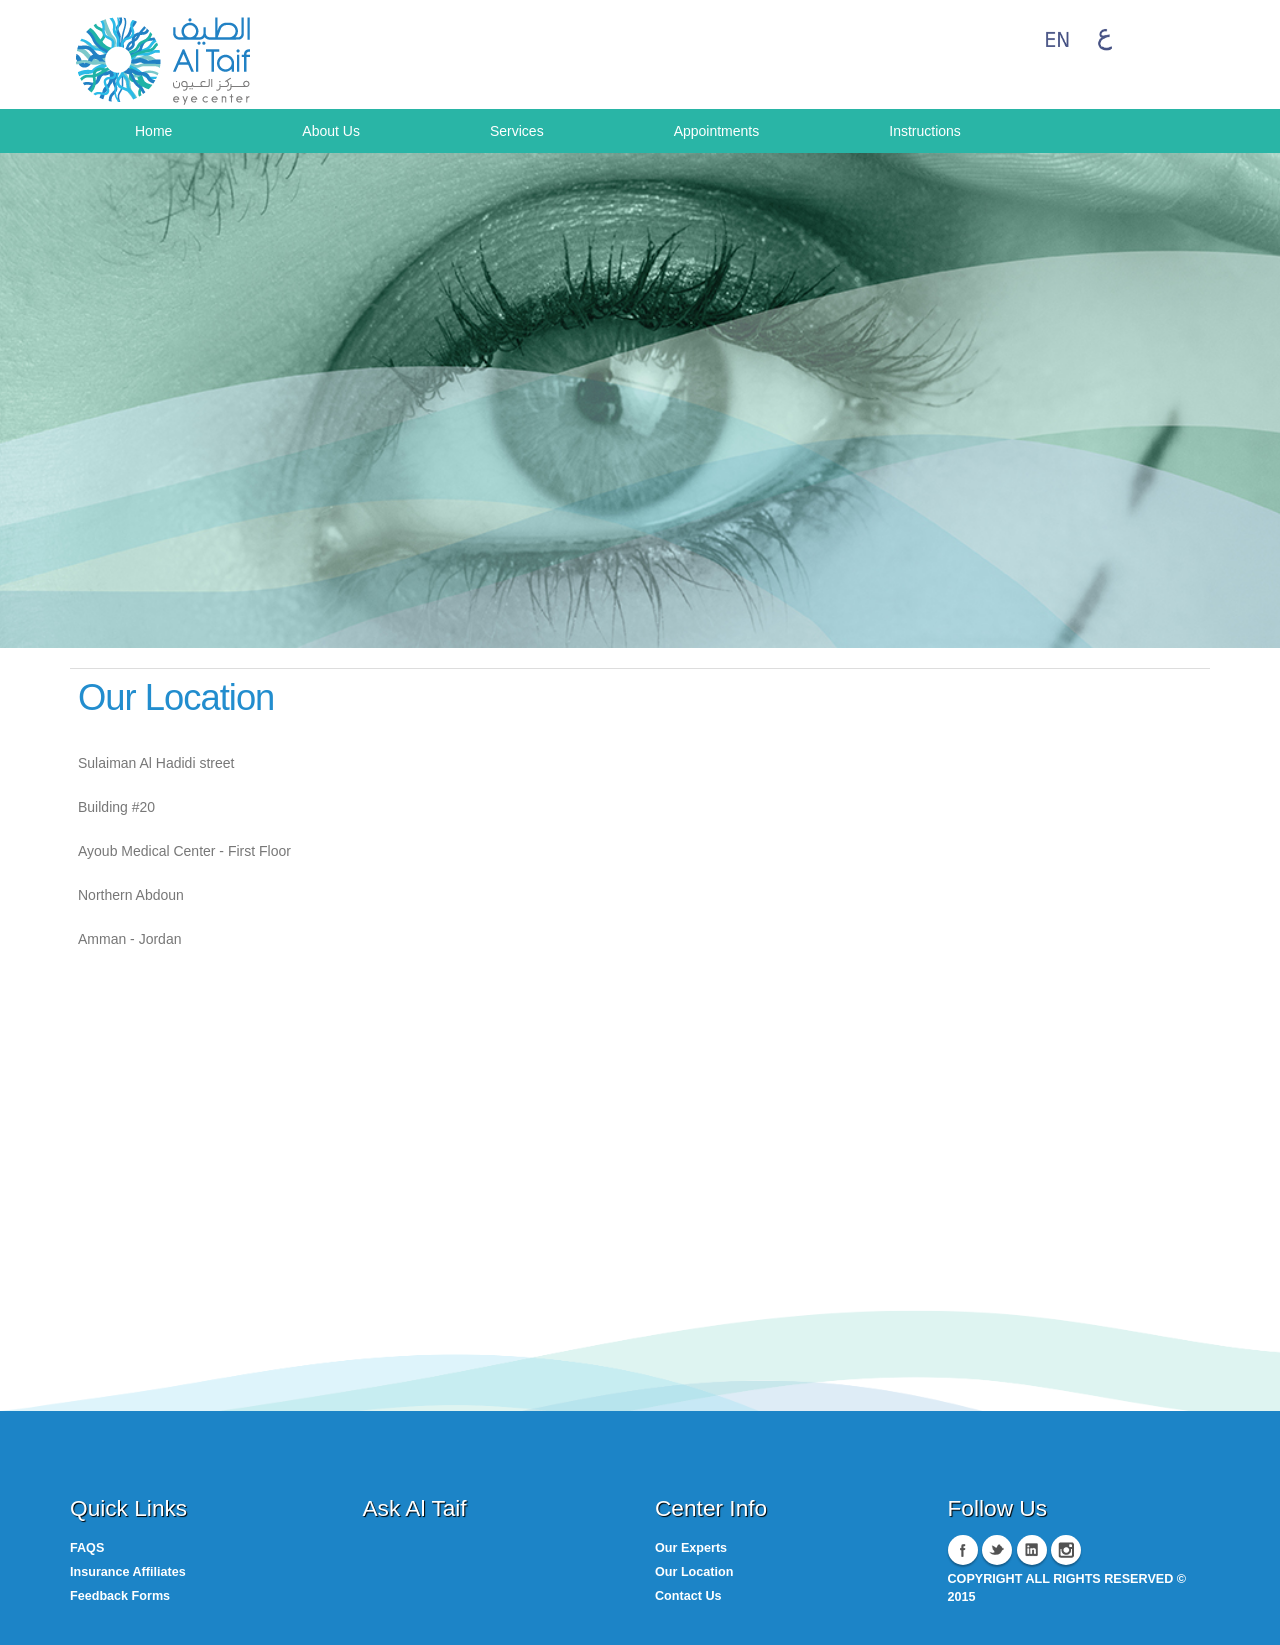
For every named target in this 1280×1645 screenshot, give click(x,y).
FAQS (87, 1548)
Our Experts (691, 1548)
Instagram (1066, 1550)
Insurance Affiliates (128, 1572)
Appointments (717, 131)
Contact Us (688, 1596)
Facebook (963, 1550)
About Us (331, 131)
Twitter (997, 1550)
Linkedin (1032, 1550)
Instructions (925, 131)
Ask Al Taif (415, 1508)
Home (153, 131)
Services (517, 131)
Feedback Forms (120, 1596)
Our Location (694, 1572)
